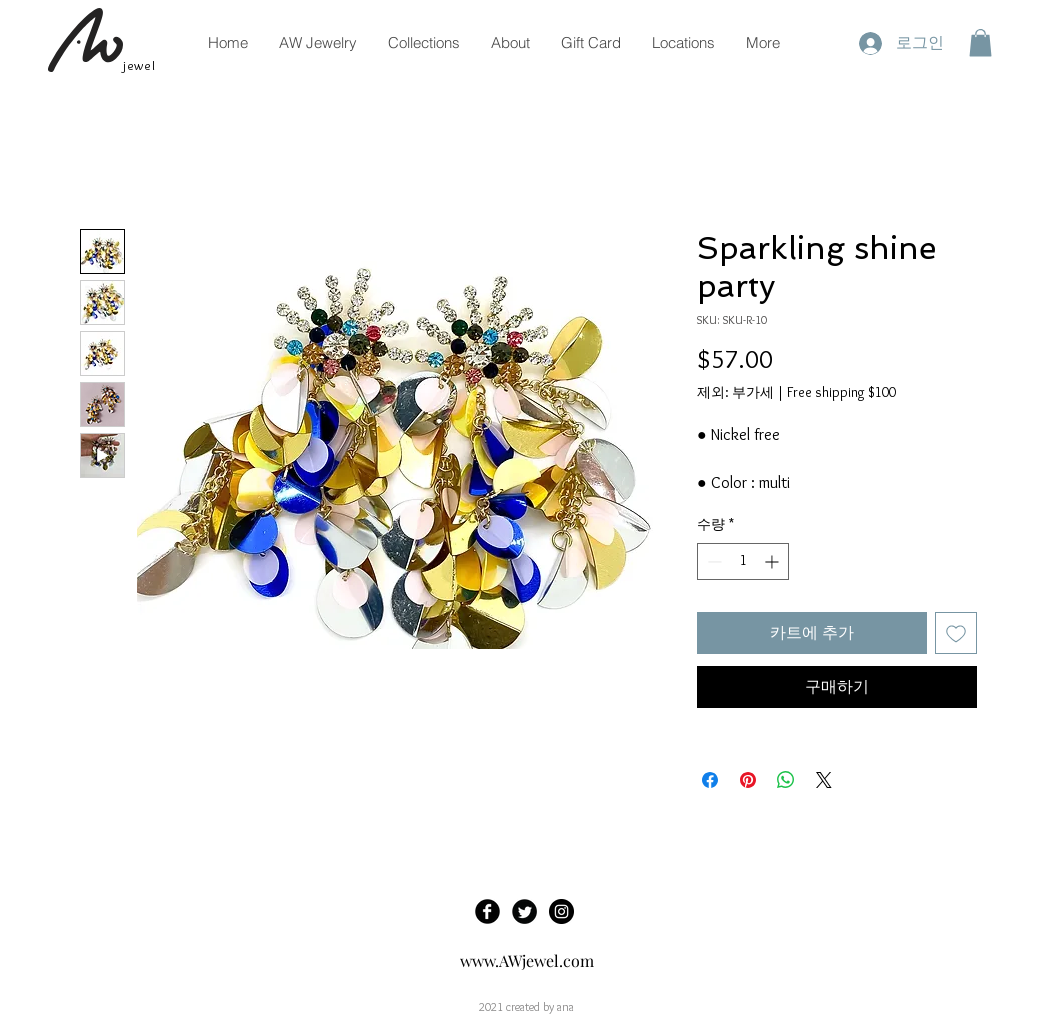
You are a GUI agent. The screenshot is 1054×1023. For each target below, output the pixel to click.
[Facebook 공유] (710, 780)
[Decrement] (712, 561)
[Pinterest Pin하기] (748, 780)
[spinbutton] (743, 561)
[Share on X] (824, 780)
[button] (980, 42)
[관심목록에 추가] (956, 633)
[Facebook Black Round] (487, 911)
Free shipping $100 (841, 392)
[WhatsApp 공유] (786, 780)
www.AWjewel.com (527, 960)
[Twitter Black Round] (524, 911)
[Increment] (773, 561)
